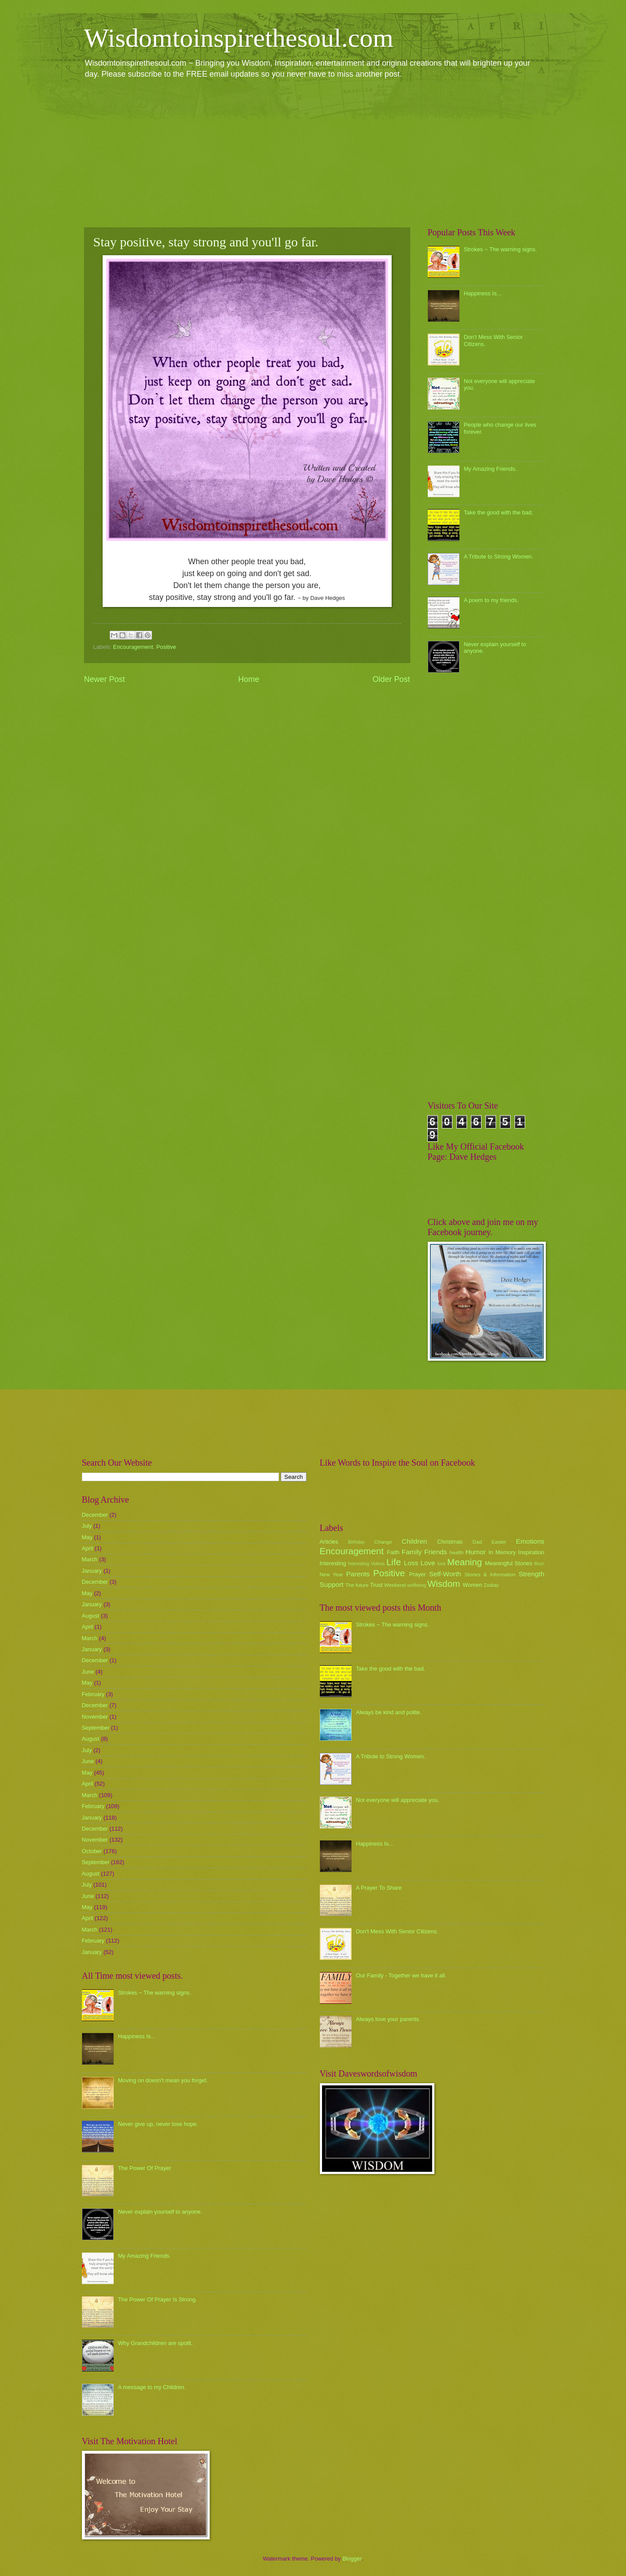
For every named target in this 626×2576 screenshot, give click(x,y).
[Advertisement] (313, 152)
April (87, 1548)
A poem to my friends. (491, 600)
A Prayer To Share (379, 1887)
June (88, 1671)
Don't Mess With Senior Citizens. (397, 1931)
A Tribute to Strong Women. (498, 556)
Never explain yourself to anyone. (160, 2211)
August (91, 1615)
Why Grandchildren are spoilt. (155, 2343)
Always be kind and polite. (389, 1712)
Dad (477, 1542)
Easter (499, 1542)
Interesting (333, 1563)
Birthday (356, 1542)
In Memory (502, 1552)
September (96, 1727)
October (92, 1851)
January (92, 1570)
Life (393, 1562)
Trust (376, 1585)
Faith (393, 1552)
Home (248, 679)
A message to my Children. (152, 2387)
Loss (411, 1563)
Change (383, 1542)
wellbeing (416, 1585)
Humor (476, 1552)
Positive (166, 647)
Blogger (352, 2558)
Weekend (395, 1585)
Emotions (530, 1541)
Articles (329, 1541)
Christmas (450, 1541)
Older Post (391, 679)
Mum (539, 1563)
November (95, 1716)
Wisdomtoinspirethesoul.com (239, 37)
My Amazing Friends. (490, 468)
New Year (331, 1574)
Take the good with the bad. (498, 512)
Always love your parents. (388, 2019)
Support (332, 1584)
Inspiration (531, 1552)
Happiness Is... (482, 293)
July (87, 1526)
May (87, 1537)
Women (472, 1585)
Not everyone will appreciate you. (398, 1800)
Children (414, 1541)
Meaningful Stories (508, 1563)
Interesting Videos (366, 1563)
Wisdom (443, 1583)
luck (441, 1563)
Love (427, 1563)
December (95, 1514)
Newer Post (104, 679)
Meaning (464, 1562)
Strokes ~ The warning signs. (500, 249)
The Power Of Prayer (144, 2168)
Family (412, 1552)
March (90, 1559)
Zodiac (491, 1585)
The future (357, 1585)
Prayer (417, 1574)
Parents (358, 1574)
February (93, 1694)
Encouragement (133, 647)
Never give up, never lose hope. (158, 2124)
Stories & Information (490, 1574)
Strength (531, 1574)
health (456, 1552)
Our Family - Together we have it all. (401, 1975)
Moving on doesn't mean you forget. (163, 2080)
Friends (435, 1552)
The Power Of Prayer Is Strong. (157, 2299)
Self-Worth (445, 1574)
